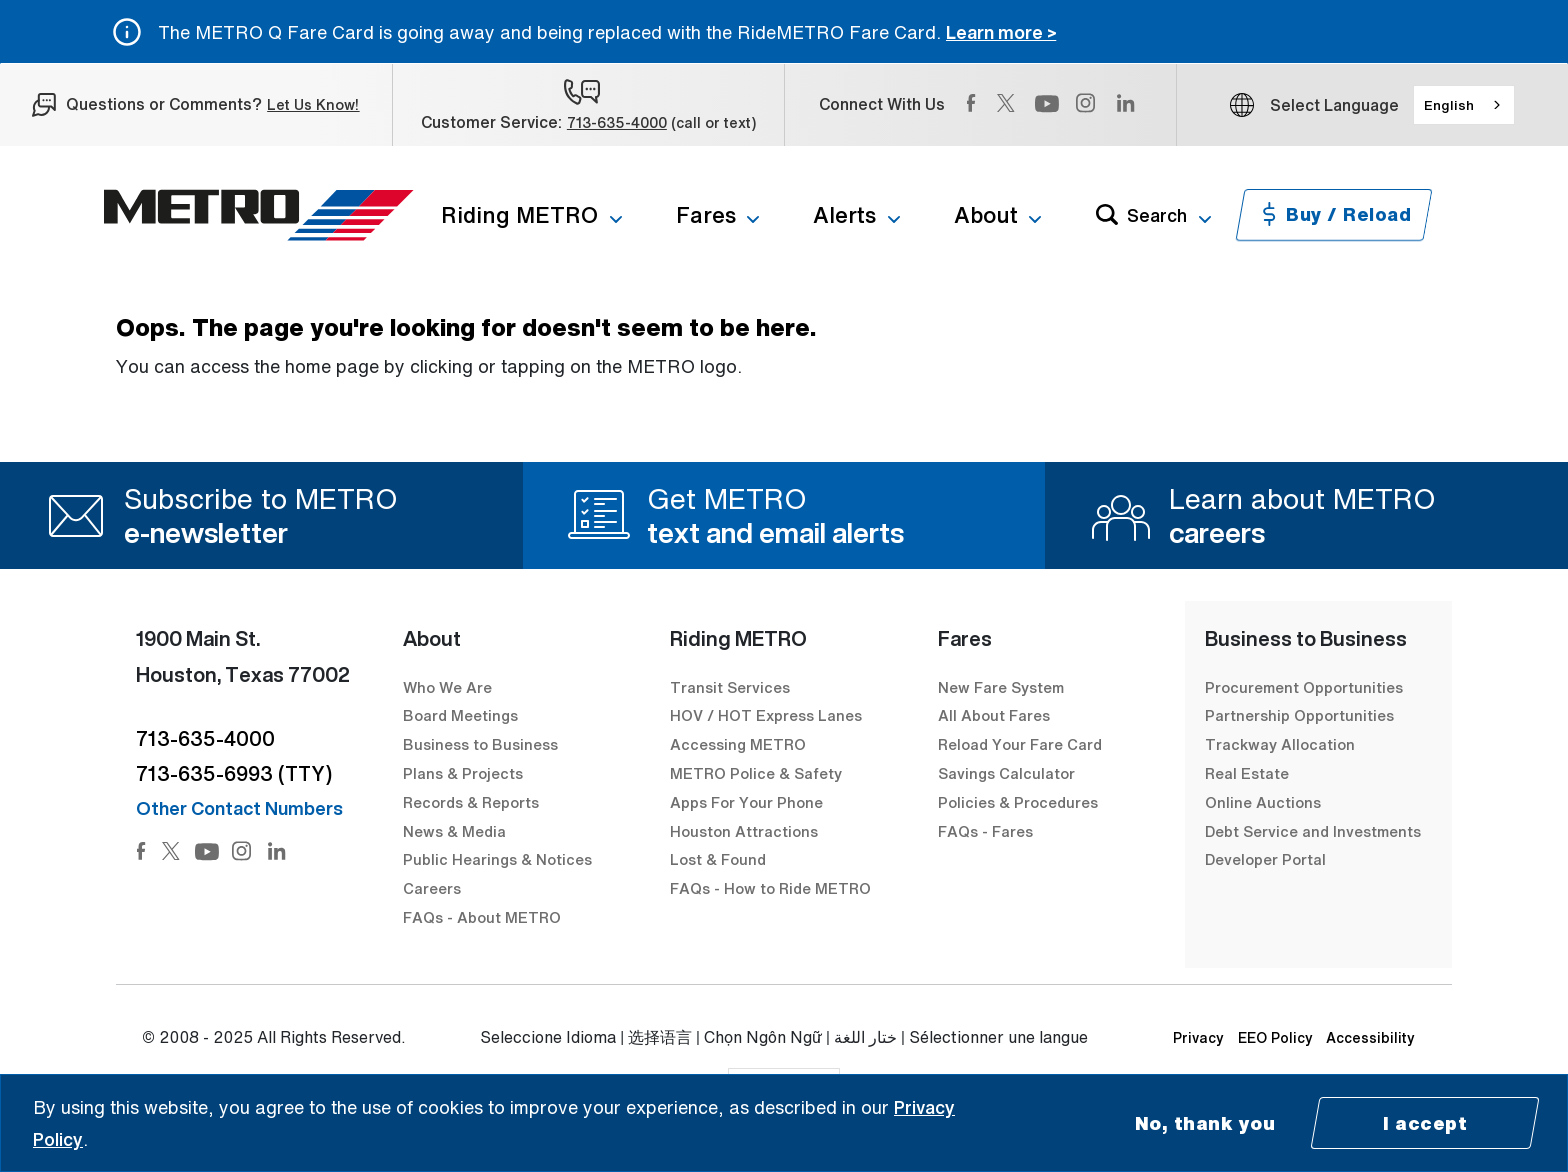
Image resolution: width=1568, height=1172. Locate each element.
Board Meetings (460, 715)
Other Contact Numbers (239, 808)
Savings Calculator (1006, 773)
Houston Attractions (744, 831)
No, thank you (1205, 1123)
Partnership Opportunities (1299, 715)
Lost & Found (718, 859)
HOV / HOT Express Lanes (766, 715)
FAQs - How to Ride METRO (770, 888)
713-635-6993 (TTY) (234, 773)
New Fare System (1001, 687)
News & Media (454, 831)
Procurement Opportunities (1304, 687)
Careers (432, 888)
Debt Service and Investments (1313, 831)
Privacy (1198, 1037)
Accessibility (1370, 1037)
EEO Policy (1275, 1037)
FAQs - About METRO (482, 917)
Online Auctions (1263, 802)
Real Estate (1247, 773)
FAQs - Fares (985, 831)
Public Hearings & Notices (497, 859)
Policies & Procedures (1018, 802)
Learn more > (1001, 32)
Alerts (844, 215)
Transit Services (730, 687)
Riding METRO (519, 215)
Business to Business (480, 744)
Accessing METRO (738, 744)
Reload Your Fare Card (1020, 744)
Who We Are (447, 687)
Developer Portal (1265, 859)
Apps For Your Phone (746, 802)
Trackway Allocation (1280, 744)
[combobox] (1464, 105)
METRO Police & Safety (756, 773)
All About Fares (994, 715)
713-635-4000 (617, 122)
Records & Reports (471, 802)
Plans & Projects (465, 773)
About (986, 215)
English (1449, 105)
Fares (706, 215)
